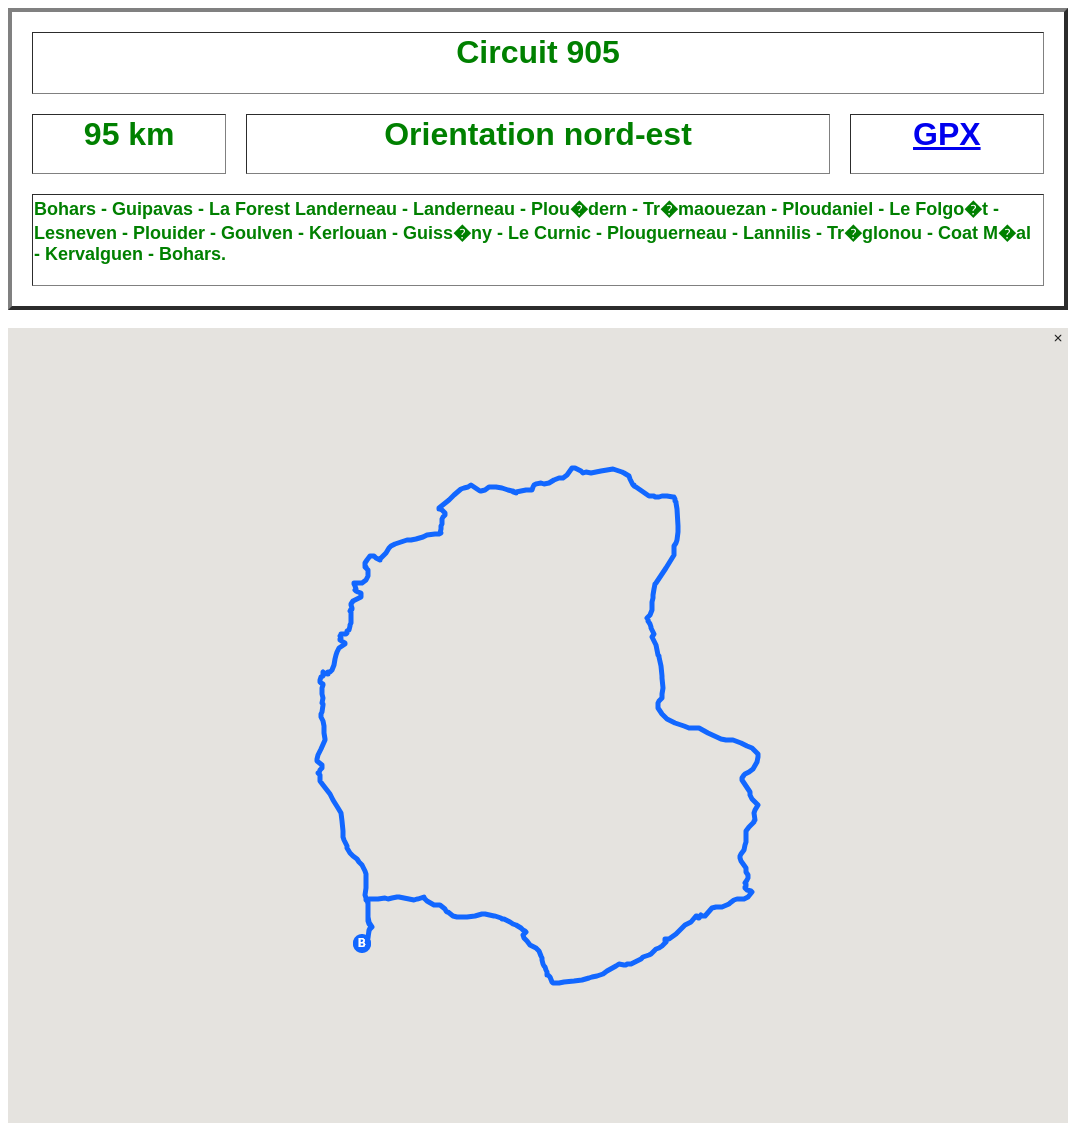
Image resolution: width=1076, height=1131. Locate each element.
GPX (947, 134)
